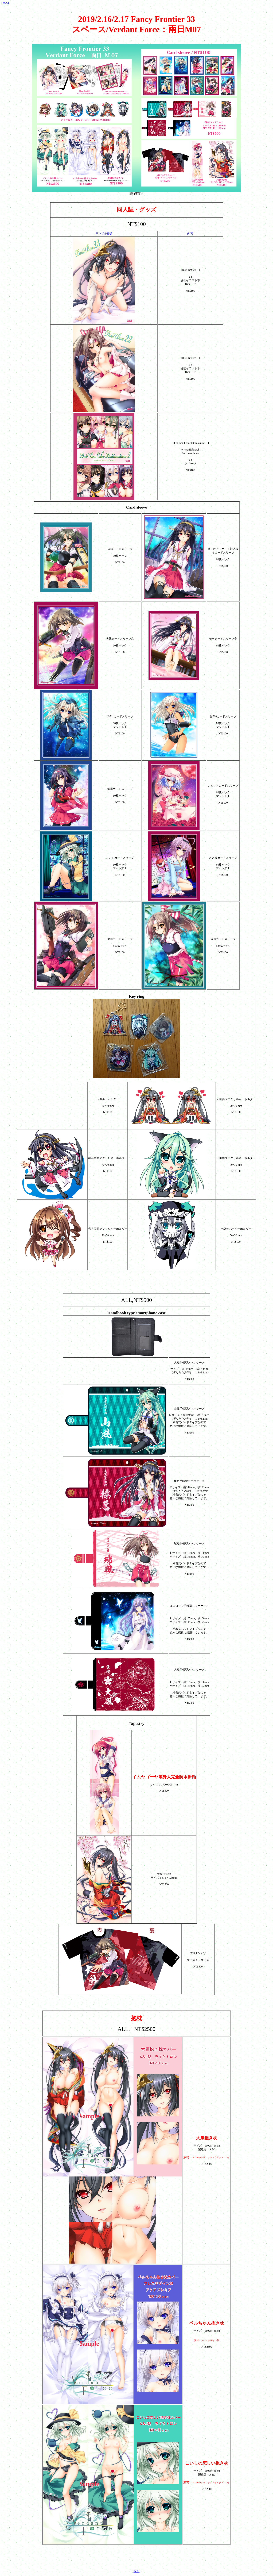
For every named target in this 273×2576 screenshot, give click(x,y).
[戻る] (5, 3)
